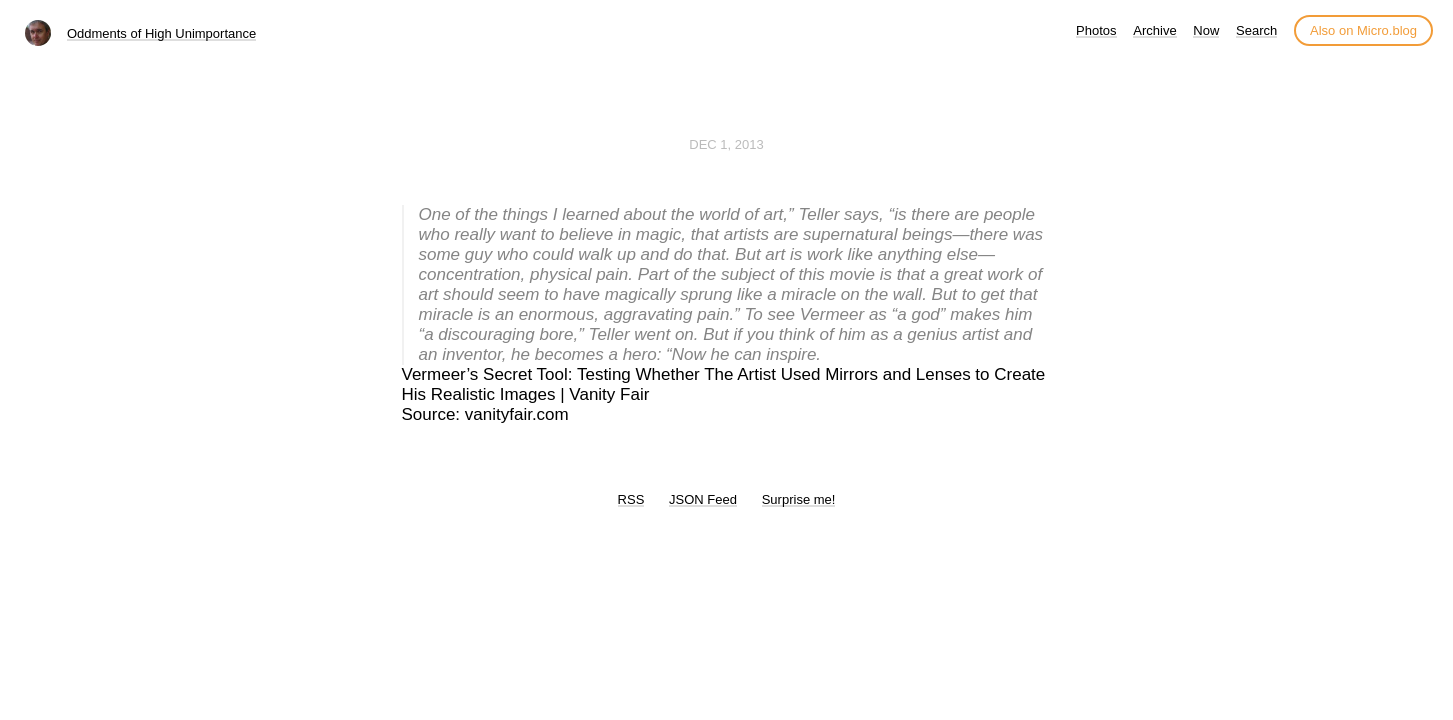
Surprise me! (799, 499)
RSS (631, 499)
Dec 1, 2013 (726, 144)
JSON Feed (703, 499)
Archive (1154, 30)
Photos (1096, 30)
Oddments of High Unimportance (161, 33)
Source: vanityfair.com (485, 414)
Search (1256, 30)
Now (1206, 30)
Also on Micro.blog (1363, 30)
